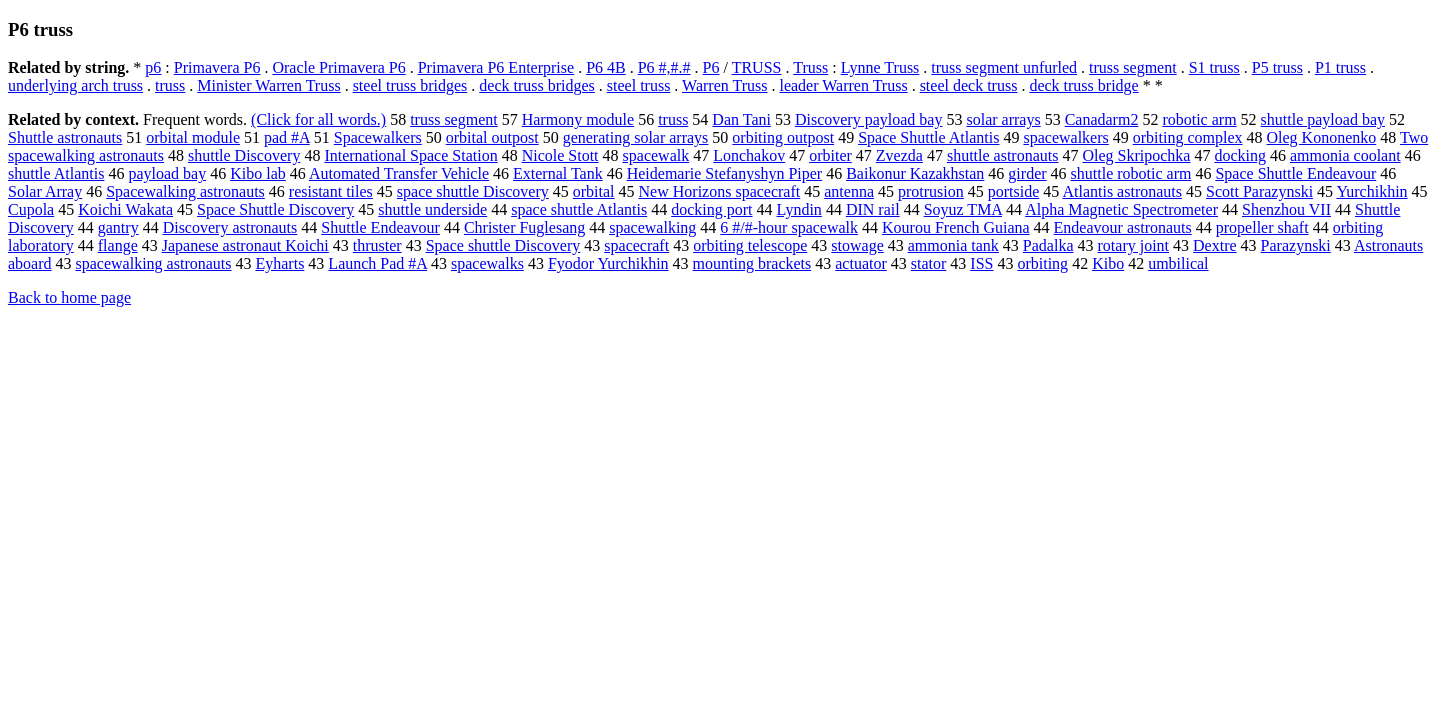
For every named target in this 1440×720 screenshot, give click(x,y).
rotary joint (1134, 245)
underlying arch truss (75, 85)
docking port (711, 209)
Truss (810, 67)
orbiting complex (1188, 137)
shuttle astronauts (1003, 155)
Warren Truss (724, 85)
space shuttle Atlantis (579, 209)
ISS (981, 263)
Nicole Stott (560, 155)
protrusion (931, 191)
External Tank (558, 173)
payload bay (167, 173)
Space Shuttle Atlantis (928, 137)
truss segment (1133, 67)
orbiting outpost (783, 137)
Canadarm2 (1102, 119)
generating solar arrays (636, 137)
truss (170, 85)
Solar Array (45, 191)
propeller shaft (1262, 227)
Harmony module (578, 119)
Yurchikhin (1371, 191)
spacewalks (487, 263)
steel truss (639, 85)
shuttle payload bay (1323, 119)
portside (1014, 191)
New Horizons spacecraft (720, 191)
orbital (594, 191)
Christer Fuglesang (524, 227)
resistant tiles (331, 191)
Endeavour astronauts (1123, 227)
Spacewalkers (378, 137)
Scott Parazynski (1259, 191)
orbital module (193, 137)
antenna (849, 191)
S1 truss (1214, 67)
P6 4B (606, 67)
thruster (377, 245)
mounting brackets (752, 263)
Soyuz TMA (963, 209)
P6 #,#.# (664, 67)
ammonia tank (953, 245)
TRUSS (757, 67)
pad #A (287, 137)
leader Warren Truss (843, 85)
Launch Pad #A (377, 263)
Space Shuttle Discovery (275, 209)
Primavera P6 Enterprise (496, 67)
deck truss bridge (1083, 85)
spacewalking (652, 227)
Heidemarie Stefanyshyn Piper (725, 173)
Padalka (1048, 245)
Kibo (1108, 263)
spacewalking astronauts (154, 263)
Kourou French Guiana (956, 227)
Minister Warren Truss (268, 85)
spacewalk (656, 155)
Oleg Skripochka (1136, 155)
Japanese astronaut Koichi (245, 245)
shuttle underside (432, 209)
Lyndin (799, 209)
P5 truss (1277, 67)
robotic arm (1199, 119)
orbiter (830, 155)
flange (118, 245)
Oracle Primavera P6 (338, 67)
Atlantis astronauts (1122, 191)
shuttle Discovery (244, 155)
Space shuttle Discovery (503, 245)
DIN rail (873, 209)
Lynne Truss (880, 67)
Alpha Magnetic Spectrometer (1121, 209)
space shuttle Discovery (473, 191)
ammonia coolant (1345, 155)
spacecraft (636, 245)
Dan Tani (741, 119)
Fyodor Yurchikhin (608, 263)
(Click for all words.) (318, 119)
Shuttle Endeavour (380, 227)
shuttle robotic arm (1131, 173)
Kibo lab (258, 173)
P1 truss (1340, 67)
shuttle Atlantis (56, 173)
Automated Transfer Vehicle (399, 173)
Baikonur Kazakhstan (915, 173)
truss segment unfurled (1004, 67)
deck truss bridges (537, 85)
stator (929, 263)
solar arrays (1003, 119)
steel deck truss (969, 85)
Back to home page (69, 297)
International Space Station (410, 155)
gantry (118, 227)
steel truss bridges (410, 85)
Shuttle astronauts (65, 137)
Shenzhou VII (1286, 209)
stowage (857, 245)
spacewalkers (1065, 137)
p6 (153, 67)
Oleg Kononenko (1322, 137)
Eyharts (279, 263)
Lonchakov (749, 155)
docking (1240, 155)
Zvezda (899, 155)
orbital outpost (492, 137)
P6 (711, 67)
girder (1027, 173)
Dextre (1215, 245)
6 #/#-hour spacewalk (789, 227)
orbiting (1042, 263)
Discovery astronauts (230, 227)
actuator (861, 263)
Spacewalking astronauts (185, 191)
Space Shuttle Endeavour (1295, 173)
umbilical (1178, 263)
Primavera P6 (217, 67)
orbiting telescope (750, 245)
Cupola (31, 209)
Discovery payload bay (869, 119)
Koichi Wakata (125, 209)
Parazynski (1296, 245)
